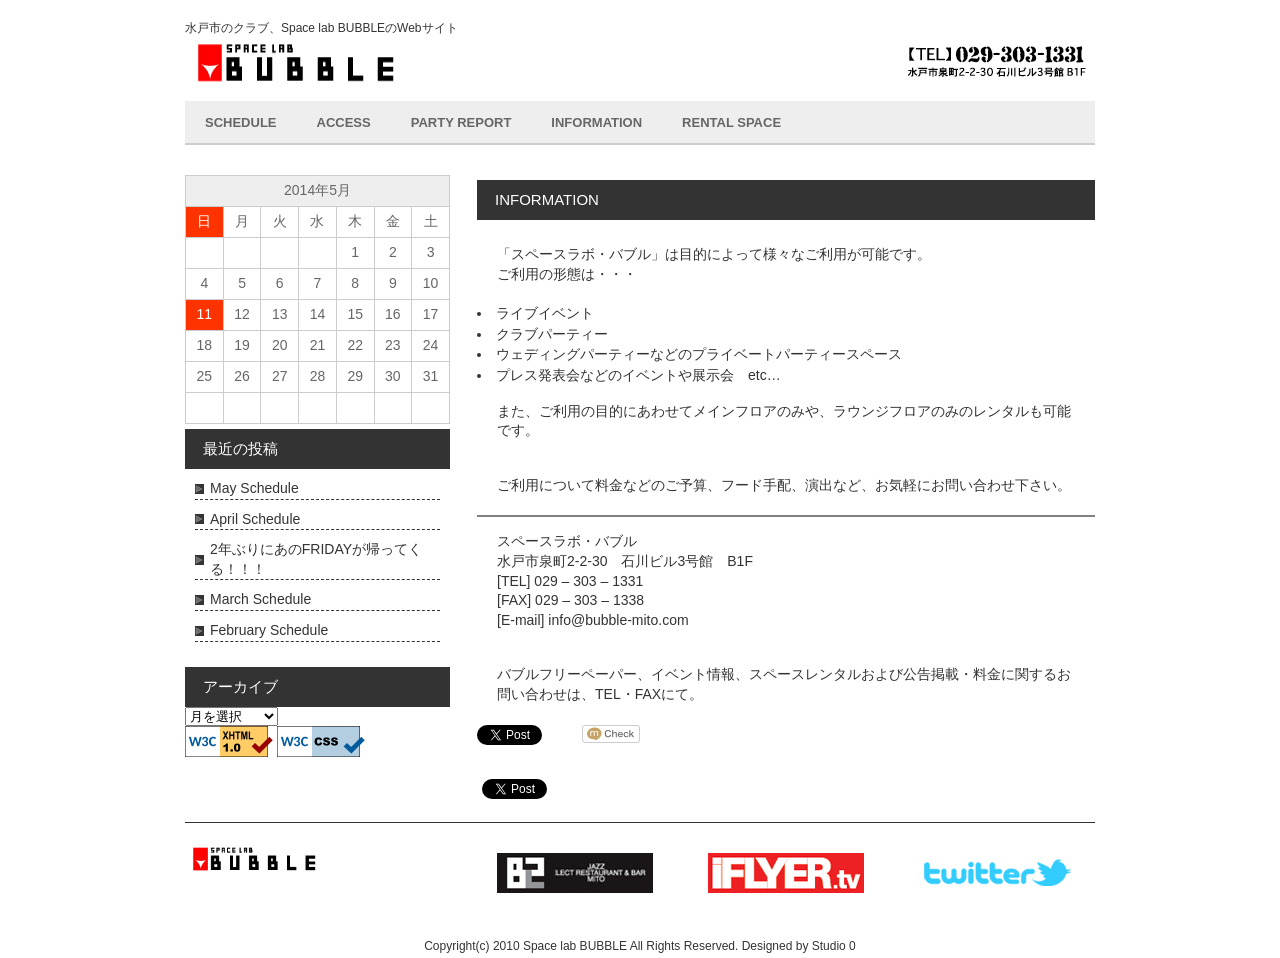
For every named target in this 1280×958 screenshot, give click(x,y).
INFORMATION (596, 122)
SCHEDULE (241, 122)
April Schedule (255, 519)
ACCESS (344, 122)
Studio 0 (834, 946)
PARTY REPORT (461, 122)
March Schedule (260, 599)
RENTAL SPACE (731, 122)
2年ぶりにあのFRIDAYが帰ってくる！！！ (316, 559)
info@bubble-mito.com (618, 620)
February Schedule (269, 630)
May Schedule (254, 488)
